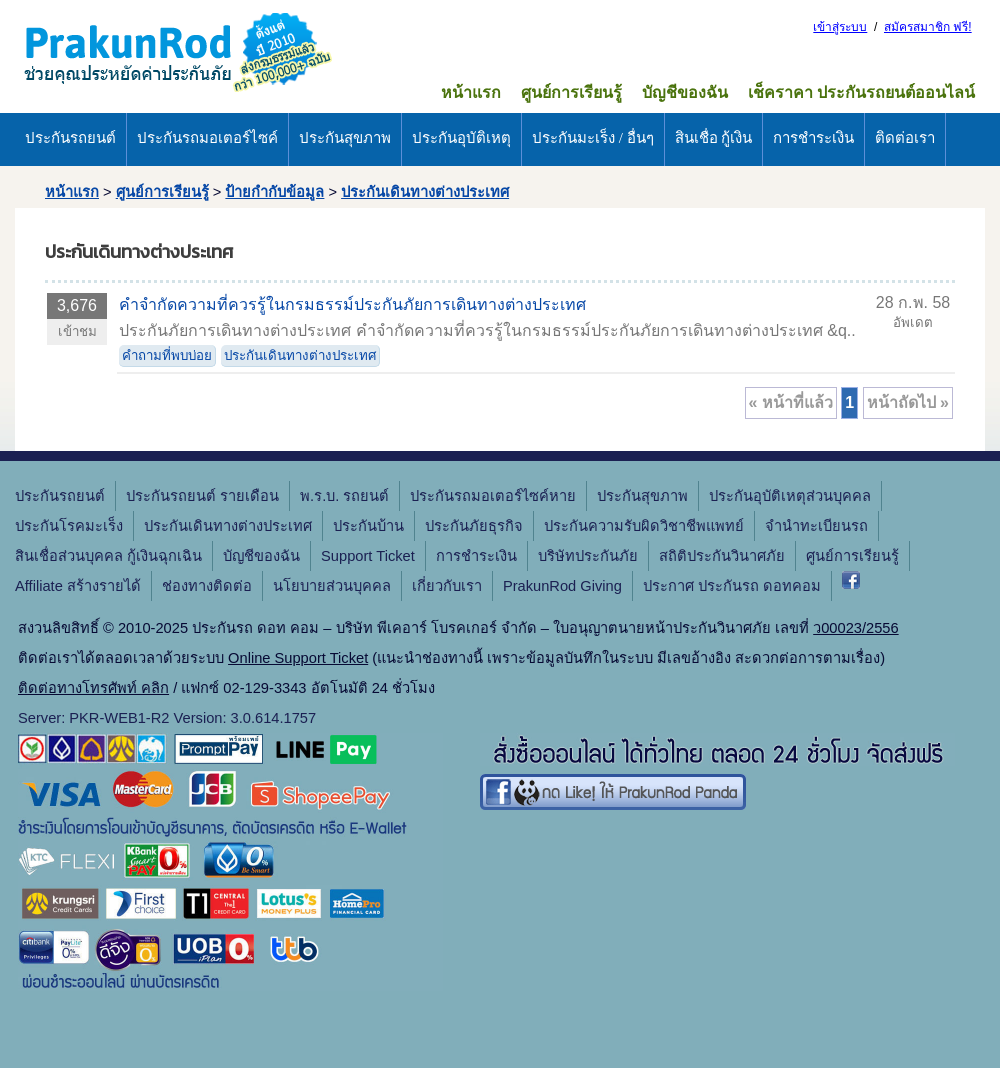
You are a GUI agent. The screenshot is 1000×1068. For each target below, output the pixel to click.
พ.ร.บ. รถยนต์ (344, 496)
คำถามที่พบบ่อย (167, 355)
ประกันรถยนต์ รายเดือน (202, 496)
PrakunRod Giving (562, 586)
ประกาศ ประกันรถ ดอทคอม (732, 586)
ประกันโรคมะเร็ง (69, 526)
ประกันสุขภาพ (345, 138)
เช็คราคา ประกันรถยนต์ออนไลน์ (861, 92)
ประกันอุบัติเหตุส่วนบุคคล (790, 496)
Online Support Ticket (298, 658)
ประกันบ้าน (368, 526)
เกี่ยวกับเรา (447, 586)
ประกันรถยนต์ (70, 138)
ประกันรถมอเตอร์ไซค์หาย (493, 496)
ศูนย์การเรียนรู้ (571, 92)
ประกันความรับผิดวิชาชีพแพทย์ (644, 526)
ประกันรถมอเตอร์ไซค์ (207, 138)
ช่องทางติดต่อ (207, 586)
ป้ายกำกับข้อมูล (274, 192)
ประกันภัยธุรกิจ (474, 526)
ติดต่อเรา (905, 138)
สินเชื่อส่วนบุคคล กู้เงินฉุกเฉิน (108, 556)
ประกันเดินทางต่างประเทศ (425, 192)
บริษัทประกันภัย (588, 556)
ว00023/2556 (855, 628)
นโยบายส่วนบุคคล (332, 586)
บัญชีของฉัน (685, 92)
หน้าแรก (471, 92)
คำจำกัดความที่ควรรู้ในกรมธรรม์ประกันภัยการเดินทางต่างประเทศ (352, 304)
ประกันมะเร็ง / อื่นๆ (593, 138)
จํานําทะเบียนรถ (816, 526)
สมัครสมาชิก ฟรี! (928, 27)
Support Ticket (368, 556)
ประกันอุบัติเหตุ (461, 138)
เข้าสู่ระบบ (840, 27)
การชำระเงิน (813, 138)
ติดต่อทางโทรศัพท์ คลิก (93, 688)
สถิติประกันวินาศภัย (722, 556)
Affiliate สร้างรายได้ (78, 586)
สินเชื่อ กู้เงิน (714, 138)
